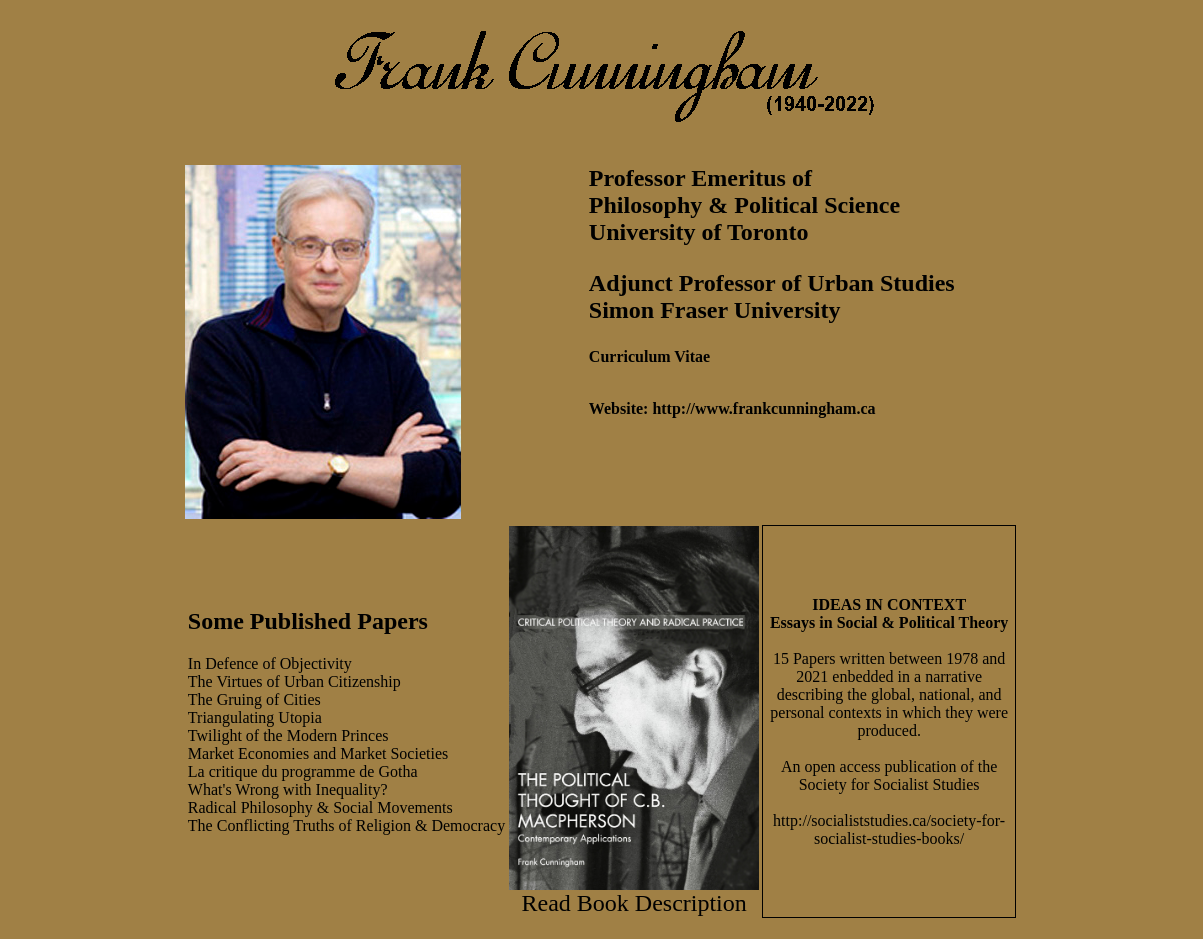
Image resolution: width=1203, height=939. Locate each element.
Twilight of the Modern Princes (288, 735)
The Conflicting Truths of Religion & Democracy (346, 825)
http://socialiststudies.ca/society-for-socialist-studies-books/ (889, 829)
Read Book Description (633, 903)
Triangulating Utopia (255, 717)
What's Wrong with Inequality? (288, 789)
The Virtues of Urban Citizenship (294, 681)
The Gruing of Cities (254, 699)
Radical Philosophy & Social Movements (320, 807)
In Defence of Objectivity (270, 663)
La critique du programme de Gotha (303, 771)
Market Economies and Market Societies (318, 753)
